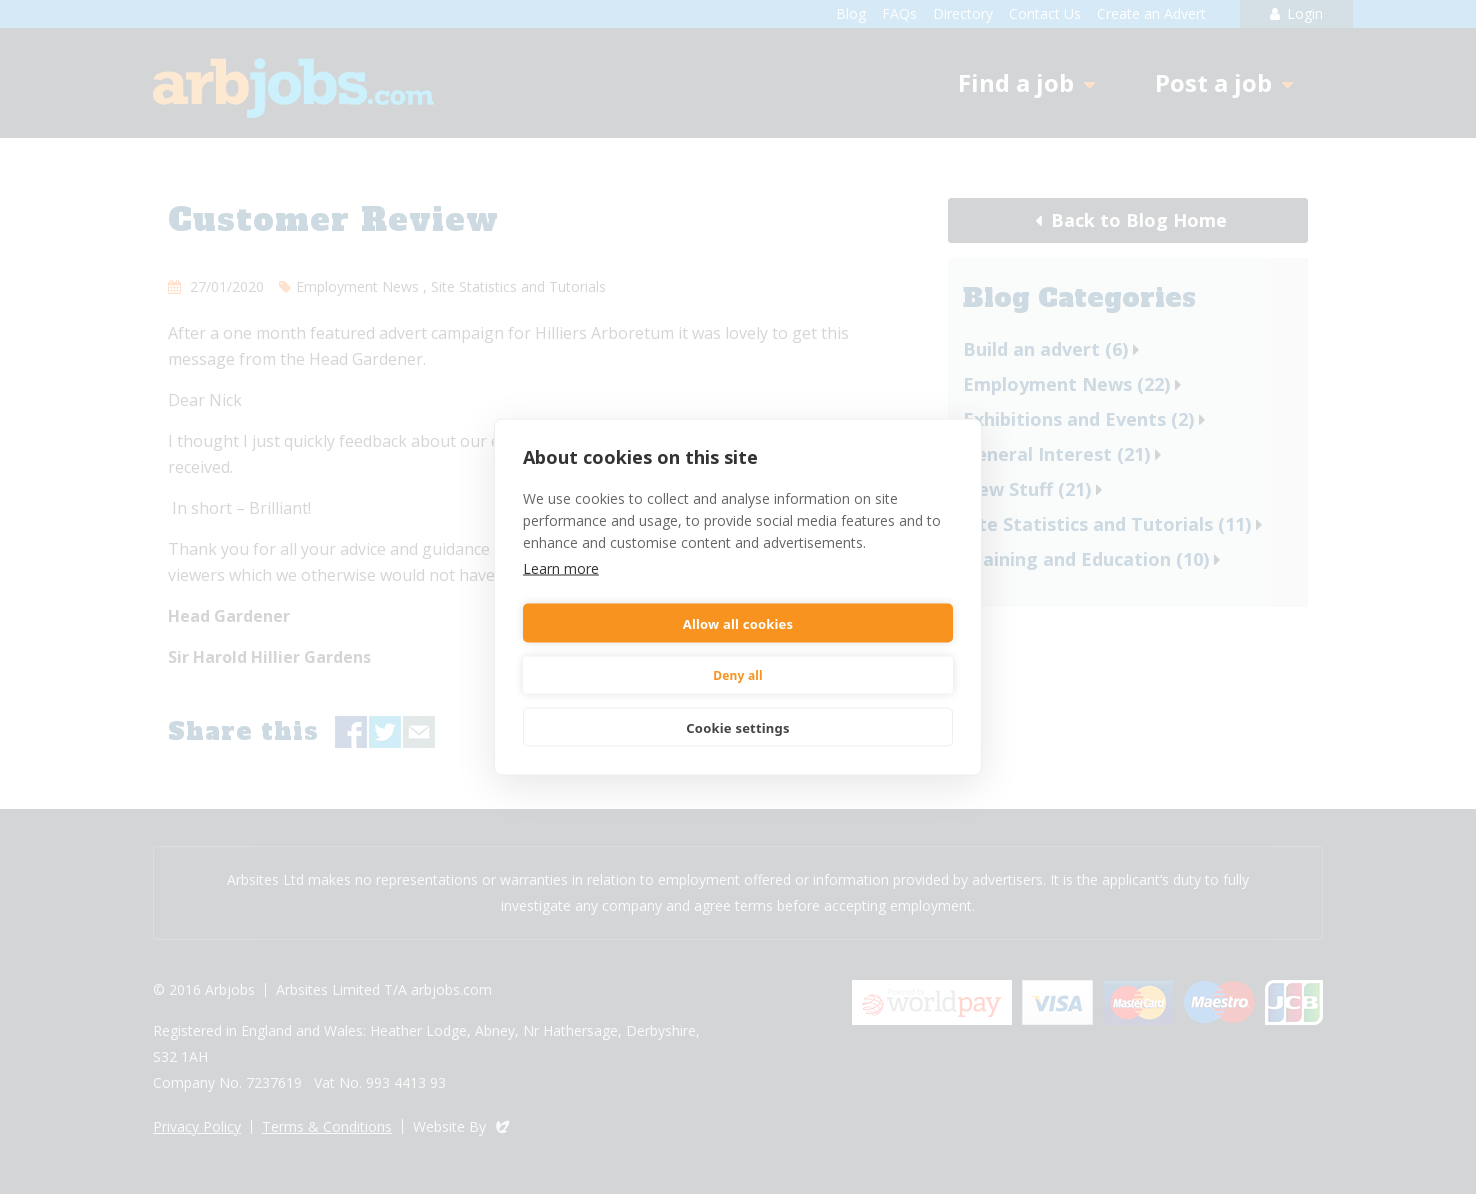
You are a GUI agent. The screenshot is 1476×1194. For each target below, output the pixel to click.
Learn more (561, 568)
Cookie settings (737, 727)
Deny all (738, 674)
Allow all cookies (738, 623)
